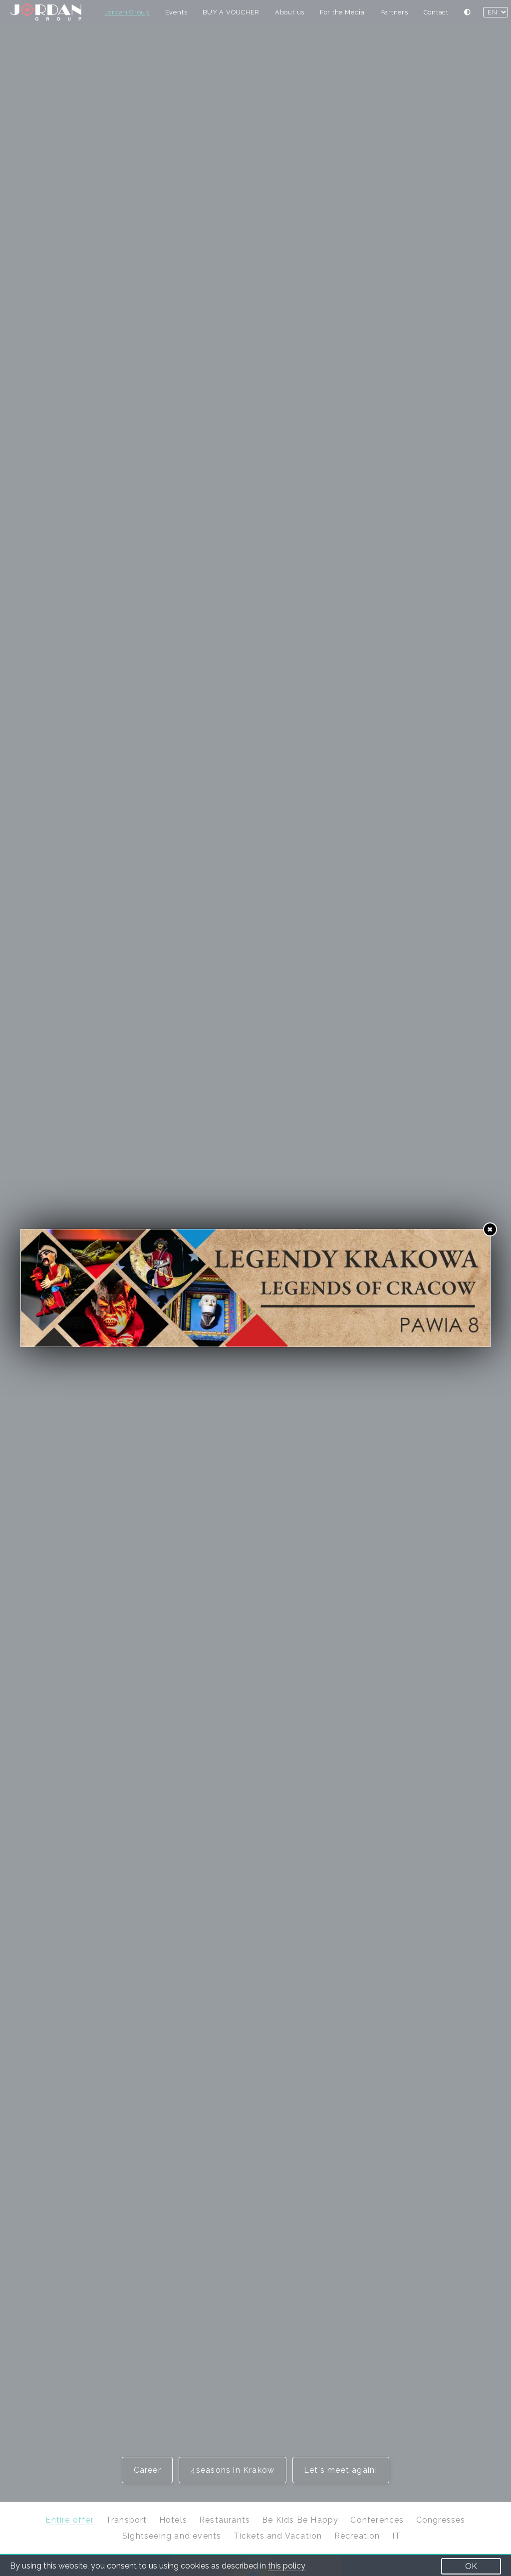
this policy (286, 2566)
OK (471, 2566)
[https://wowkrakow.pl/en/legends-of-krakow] (255, 1288)
